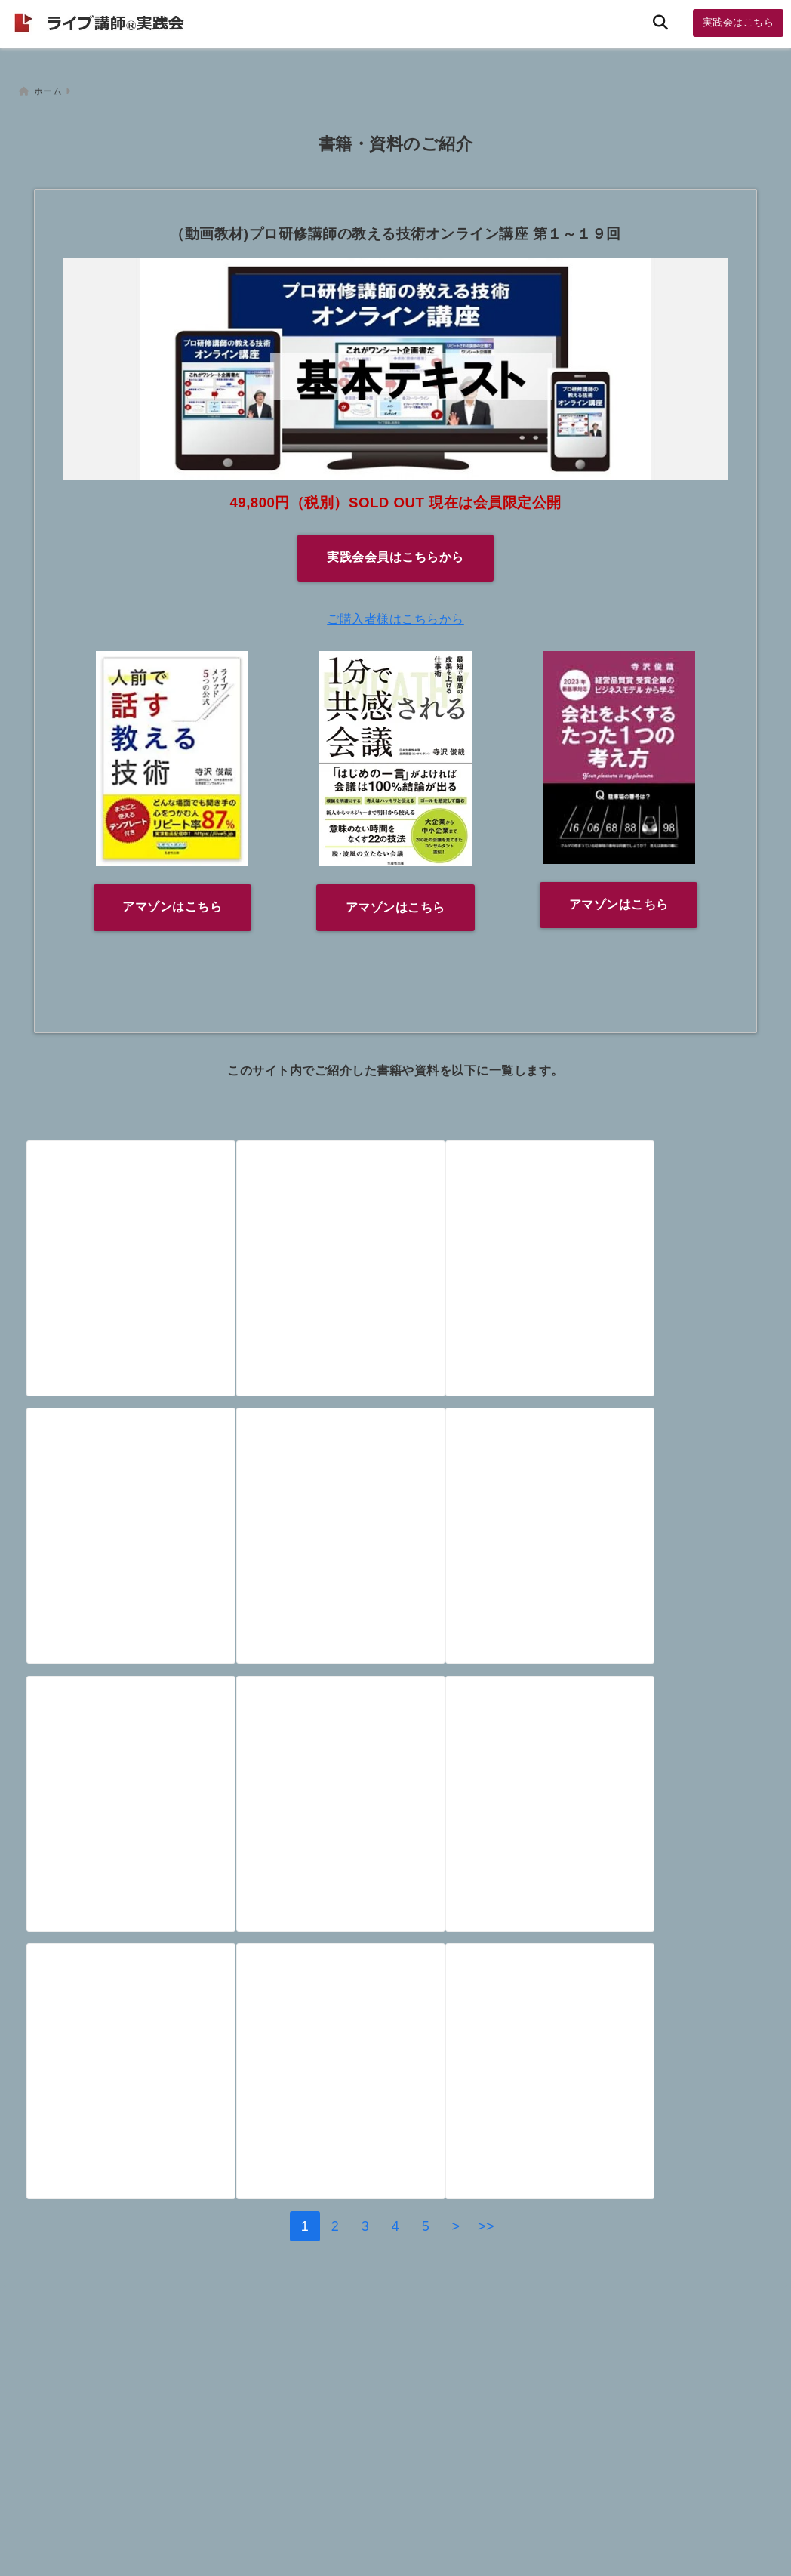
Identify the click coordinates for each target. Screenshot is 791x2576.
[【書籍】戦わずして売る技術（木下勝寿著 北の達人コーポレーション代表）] (148, 2133)
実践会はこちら (738, 22)
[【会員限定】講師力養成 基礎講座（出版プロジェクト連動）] (148, 1224)
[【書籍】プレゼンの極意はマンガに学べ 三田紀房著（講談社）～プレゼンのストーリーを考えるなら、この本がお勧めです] (394, 1527)
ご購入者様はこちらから (395, 611)
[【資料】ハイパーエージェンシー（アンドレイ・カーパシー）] (394, 1830)
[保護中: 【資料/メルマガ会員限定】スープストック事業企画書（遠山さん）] (639, 1830)
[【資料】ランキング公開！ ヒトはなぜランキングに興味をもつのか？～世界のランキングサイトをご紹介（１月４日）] (148, 1830)
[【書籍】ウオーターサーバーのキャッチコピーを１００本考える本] (394, 1224)
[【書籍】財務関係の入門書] (394, 2133)
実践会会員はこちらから (395, 550)
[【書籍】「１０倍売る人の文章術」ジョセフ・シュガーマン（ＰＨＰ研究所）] (639, 2133)
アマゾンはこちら (172, 899)
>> (486, 2359)
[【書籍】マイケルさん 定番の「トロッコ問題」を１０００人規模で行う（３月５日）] (639, 1527)
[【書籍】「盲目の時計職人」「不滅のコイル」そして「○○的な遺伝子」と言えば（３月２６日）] (639, 1224)
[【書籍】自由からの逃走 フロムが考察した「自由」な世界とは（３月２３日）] (148, 1527)
